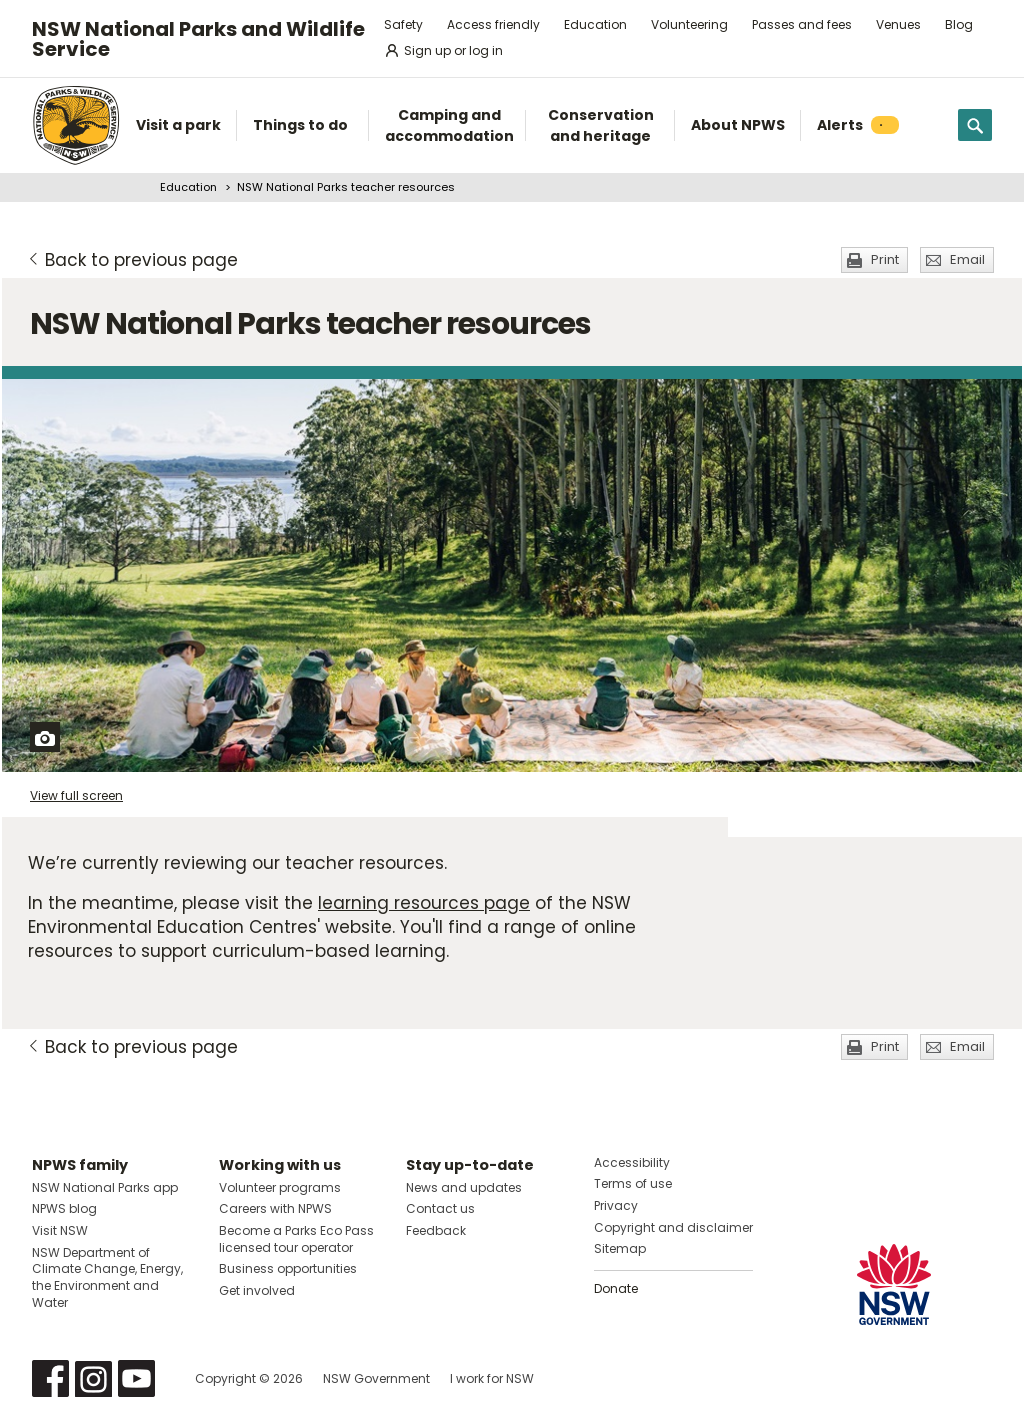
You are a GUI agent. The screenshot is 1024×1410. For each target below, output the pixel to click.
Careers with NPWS (275, 1208)
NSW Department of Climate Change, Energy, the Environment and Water (107, 1277)
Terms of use (633, 1183)
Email (967, 259)
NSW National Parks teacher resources (346, 187)
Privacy (616, 1205)
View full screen (76, 795)
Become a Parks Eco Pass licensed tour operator (296, 1239)
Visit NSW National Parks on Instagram (93, 1378)
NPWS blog (64, 1208)
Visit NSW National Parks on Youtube (136, 1378)
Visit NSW (60, 1230)
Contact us (440, 1208)
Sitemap (620, 1248)
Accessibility (632, 1162)
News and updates (464, 1187)
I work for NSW (492, 1378)
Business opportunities (288, 1268)
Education (595, 24)
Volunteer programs (280, 1187)
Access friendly (493, 24)
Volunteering (689, 24)
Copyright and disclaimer (673, 1227)
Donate (616, 1288)
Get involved (257, 1290)
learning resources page (424, 903)
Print (885, 259)
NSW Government (376, 1378)
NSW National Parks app (105, 1187)
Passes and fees (802, 24)
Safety (403, 24)
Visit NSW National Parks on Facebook (50, 1378)
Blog (959, 24)
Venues (898, 24)
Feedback (436, 1230)
